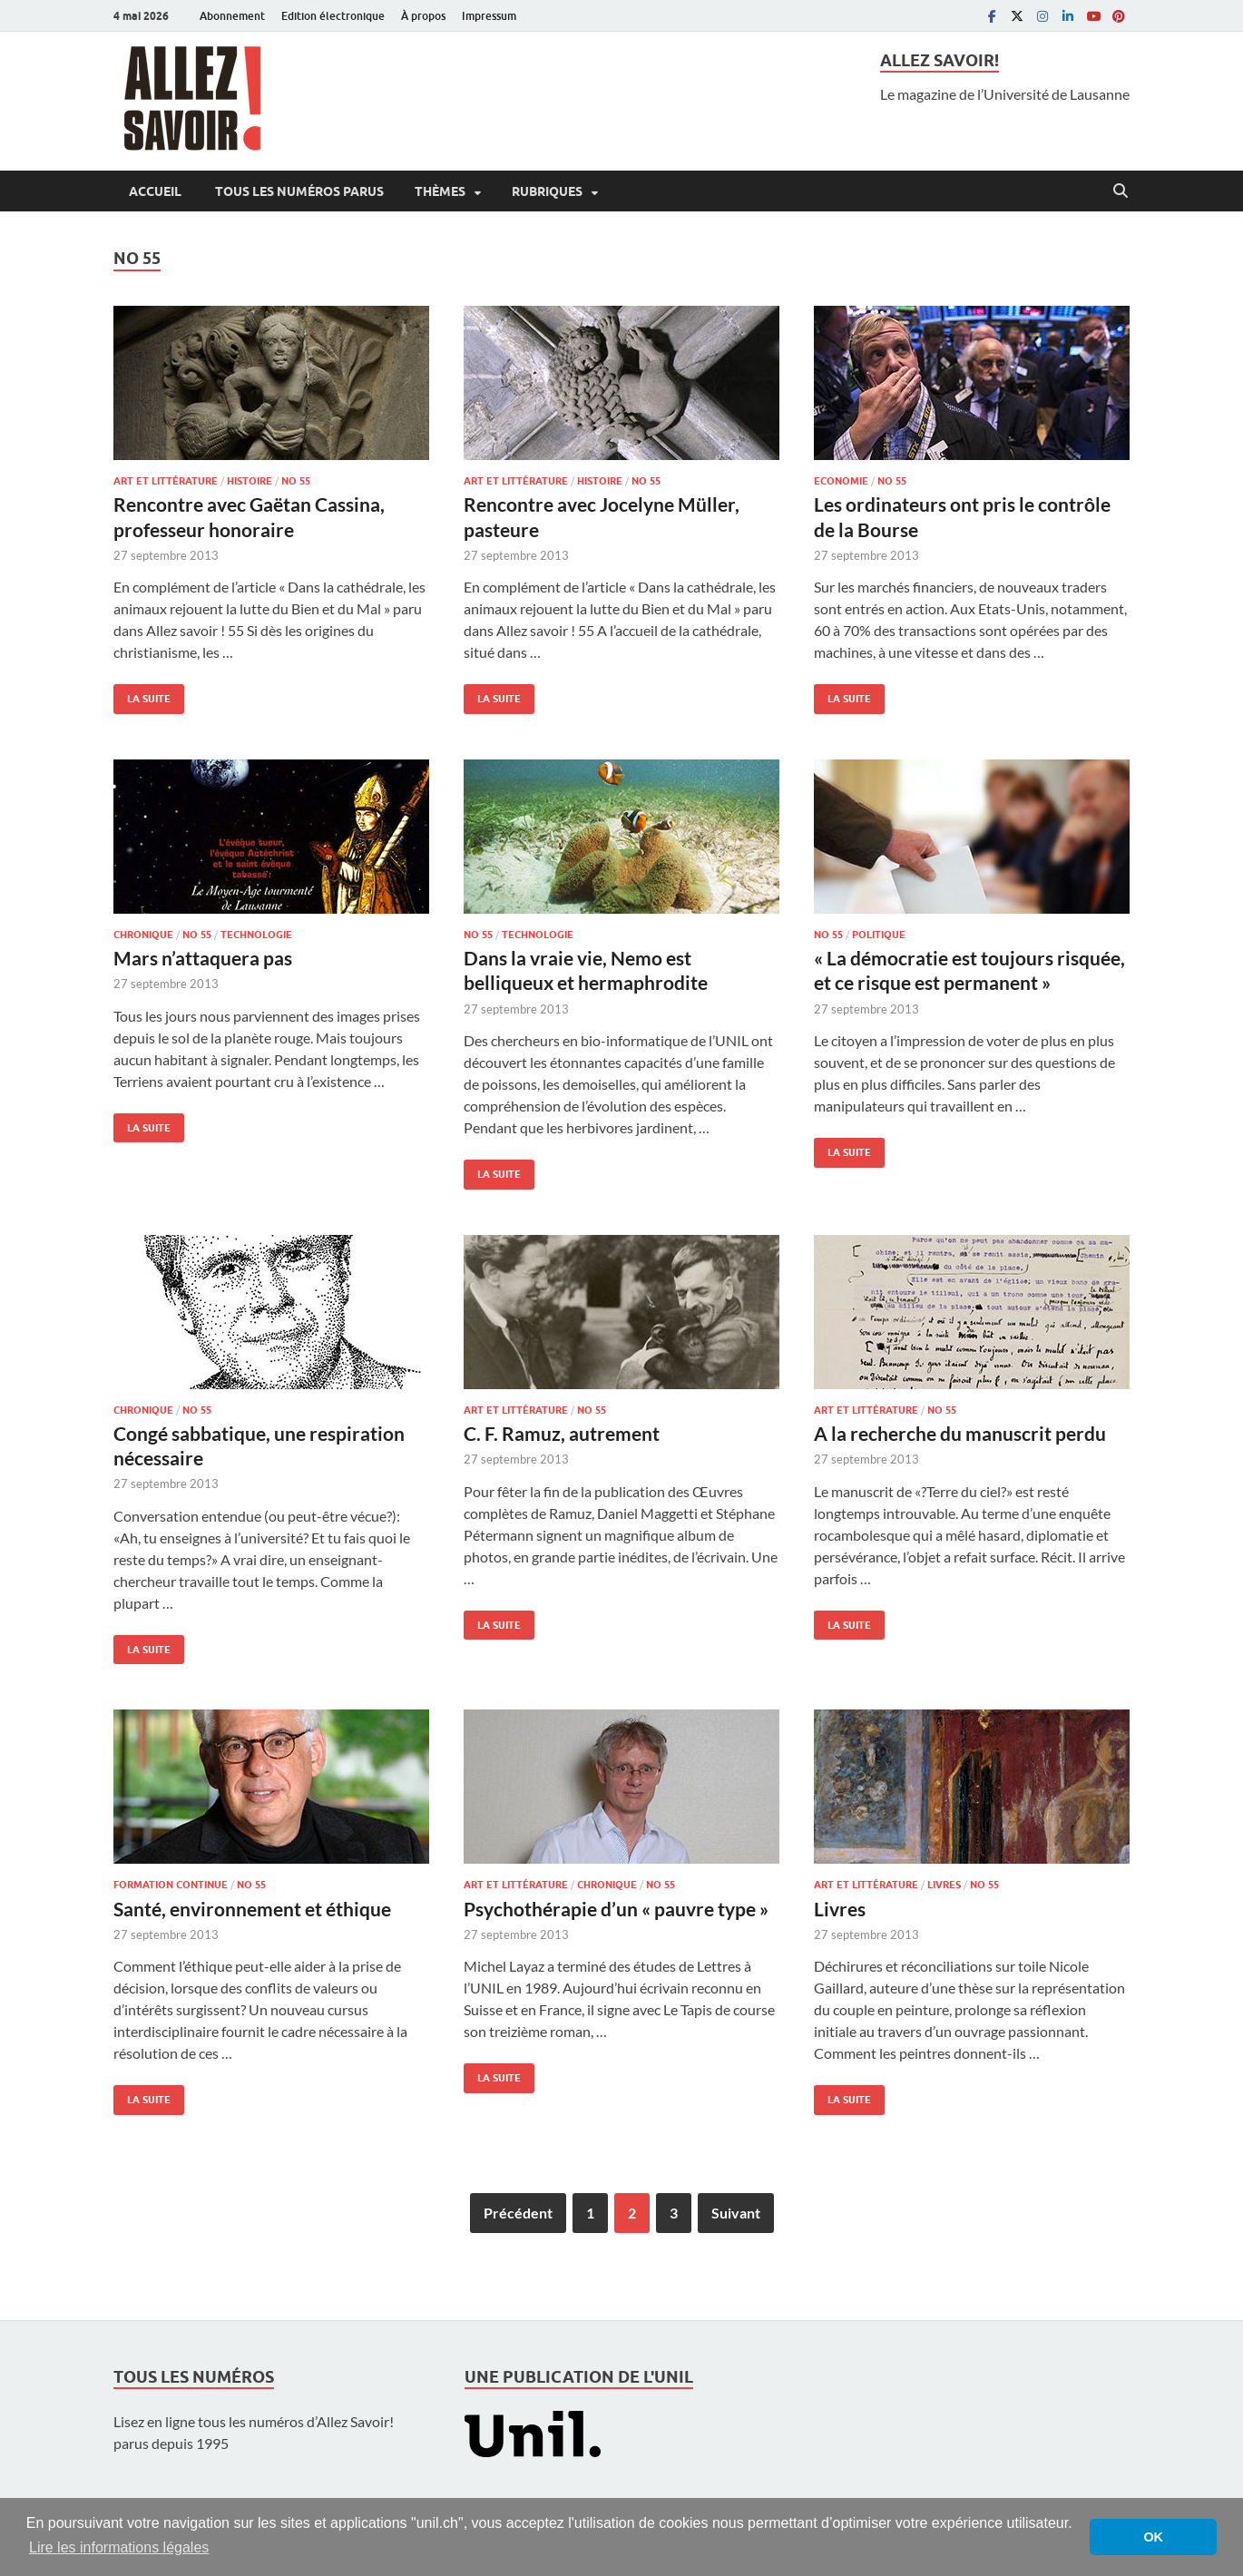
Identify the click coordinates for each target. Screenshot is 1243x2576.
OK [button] (1153, 2537)
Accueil (155, 191)
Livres (944, 1884)
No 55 (295, 481)
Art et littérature (165, 481)
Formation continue (170, 1884)
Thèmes (440, 191)
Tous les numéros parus (298, 191)
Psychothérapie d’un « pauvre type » (616, 1908)
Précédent (518, 2212)
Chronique (143, 934)
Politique (878, 934)
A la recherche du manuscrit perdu (960, 1433)
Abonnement (232, 16)
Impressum (489, 16)
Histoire (249, 481)
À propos (423, 16)
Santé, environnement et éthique (252, 1908)
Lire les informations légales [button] (119, 2547)
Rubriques (547, 191)
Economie (841, 481)
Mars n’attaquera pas (202, 957)
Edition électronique (333, 16)
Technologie (256, 934)
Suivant (735, 2212)
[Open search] (1120, 191)
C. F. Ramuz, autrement (562, 1433)
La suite (142, 694)
